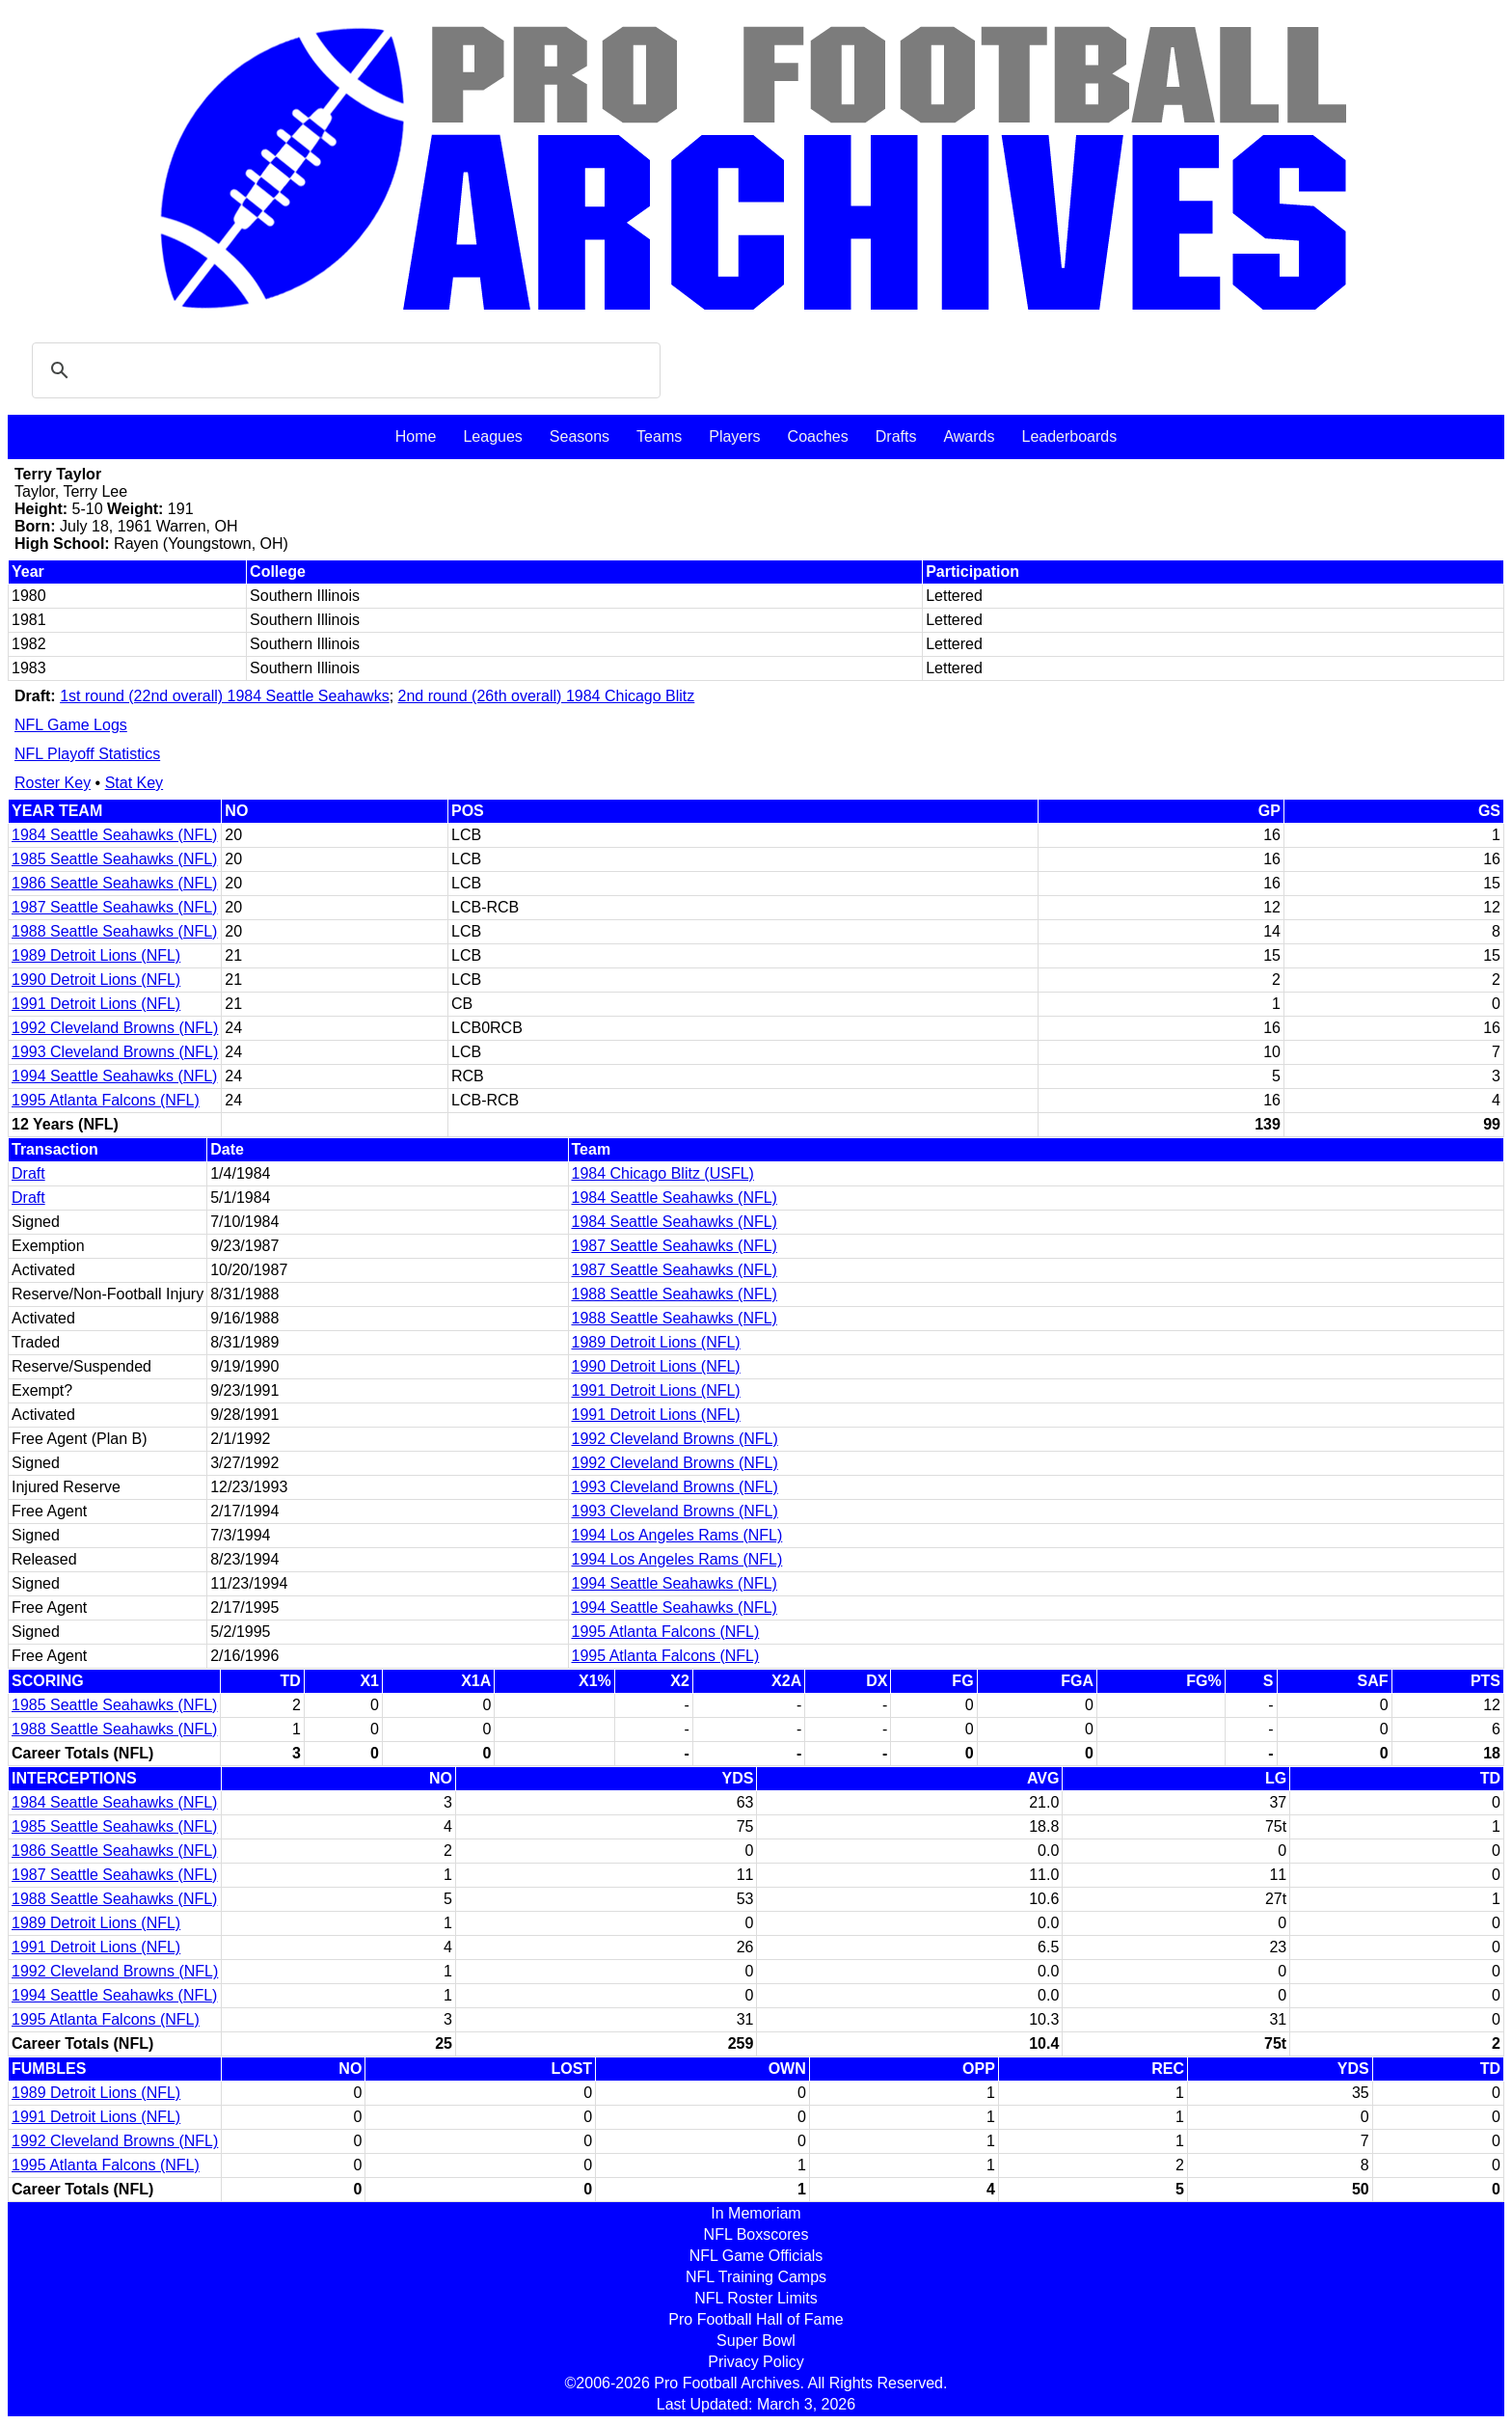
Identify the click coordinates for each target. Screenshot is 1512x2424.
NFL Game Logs (70, 725)
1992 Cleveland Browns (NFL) (115, 1028)
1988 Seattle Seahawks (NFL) (114, 931)
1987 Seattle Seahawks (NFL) (114, 907)
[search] (343, 370)
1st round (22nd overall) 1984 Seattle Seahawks (225, 696)
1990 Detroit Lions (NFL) (96, 979)
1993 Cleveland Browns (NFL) (115, 1052)
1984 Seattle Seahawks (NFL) (114, 835)
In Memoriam (755, 2213)
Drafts (896, 436)
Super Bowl (756, 2340)
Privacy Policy (756, 2362)
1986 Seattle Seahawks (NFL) (114, 883)
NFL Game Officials (756, 2255)
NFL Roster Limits (755, 2298)
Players (734, 436)
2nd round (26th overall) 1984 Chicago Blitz (546, 696)
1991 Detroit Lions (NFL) (96, 1003)
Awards (968, 436)
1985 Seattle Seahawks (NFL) (114, 859)
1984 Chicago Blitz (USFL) (663, 1173)
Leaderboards (1069, 436)
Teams (659, 436)
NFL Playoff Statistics (87, 754)
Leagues (492, 436)
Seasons (579, 436)
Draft (28, 1173)
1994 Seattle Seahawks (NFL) (114, 1076)
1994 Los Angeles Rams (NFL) (677, 1535)
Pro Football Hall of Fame (755, 2319)
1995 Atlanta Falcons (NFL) (106, 1100)
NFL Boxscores (756, 2234)
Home (416, 436)
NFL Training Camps (756, 2277)
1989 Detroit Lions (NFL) (96, 955)
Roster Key (52, 783)
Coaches (818, 436)
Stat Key (134, 783)
